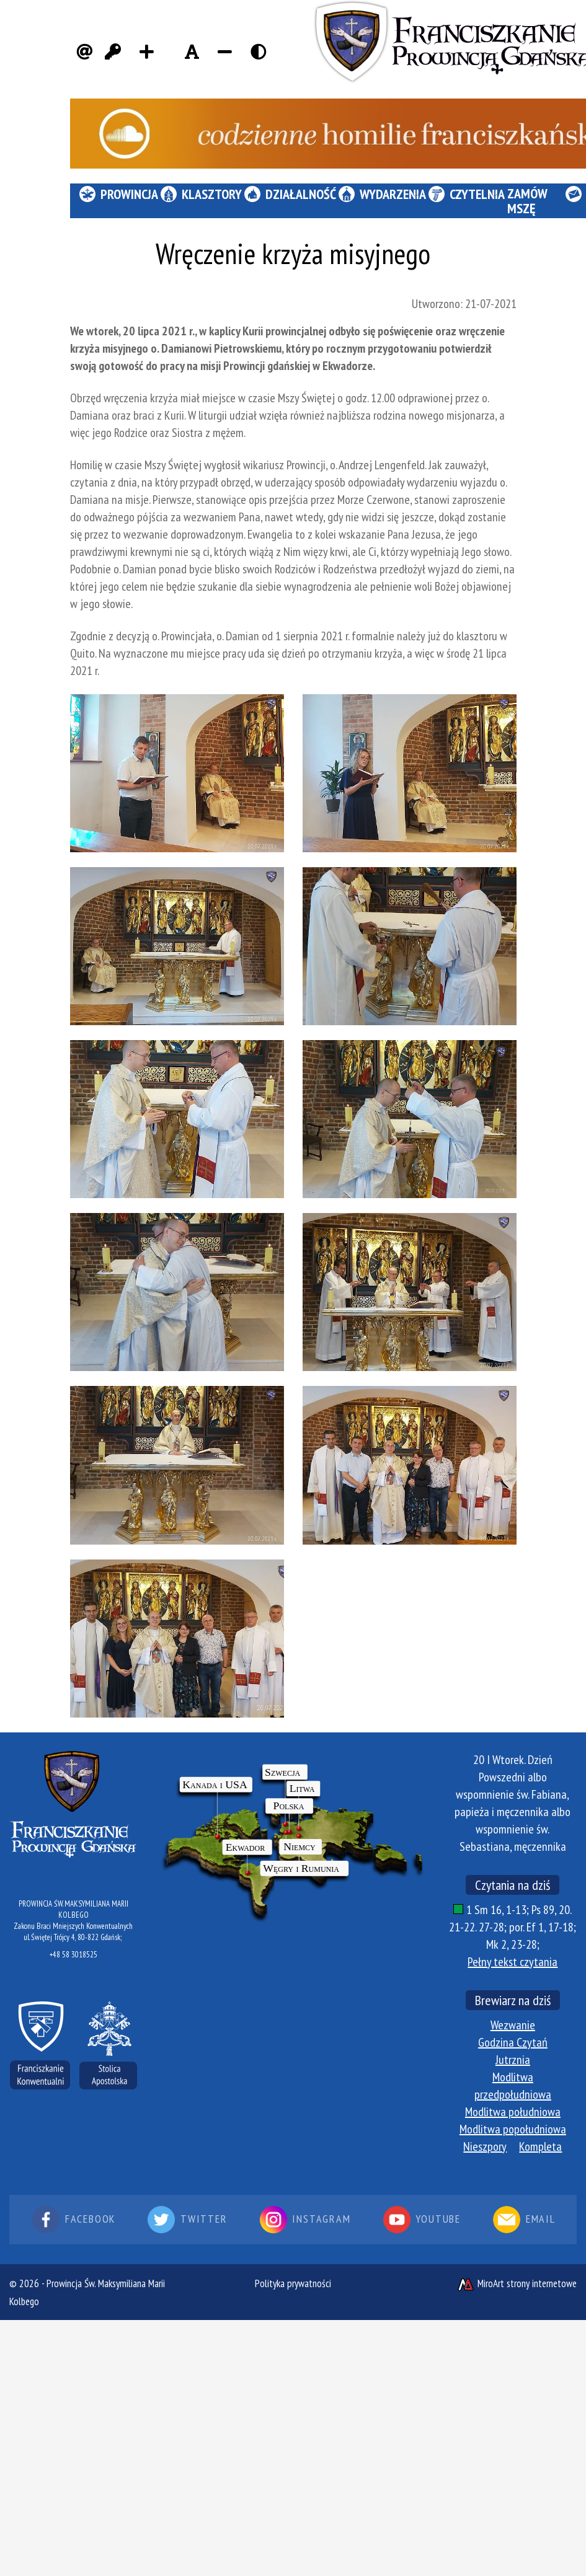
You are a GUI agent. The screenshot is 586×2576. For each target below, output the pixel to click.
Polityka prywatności (293, 2283)
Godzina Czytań (513, 2042)
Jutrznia (512, 2060)
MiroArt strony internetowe (516, 2283)
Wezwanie (513, 2025)
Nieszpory (485, 2146)
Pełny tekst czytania (512, 1962)
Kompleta (540, 2146)
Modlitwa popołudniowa (512, 2129)
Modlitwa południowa (513, 2112)
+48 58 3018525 (73, 1954)
